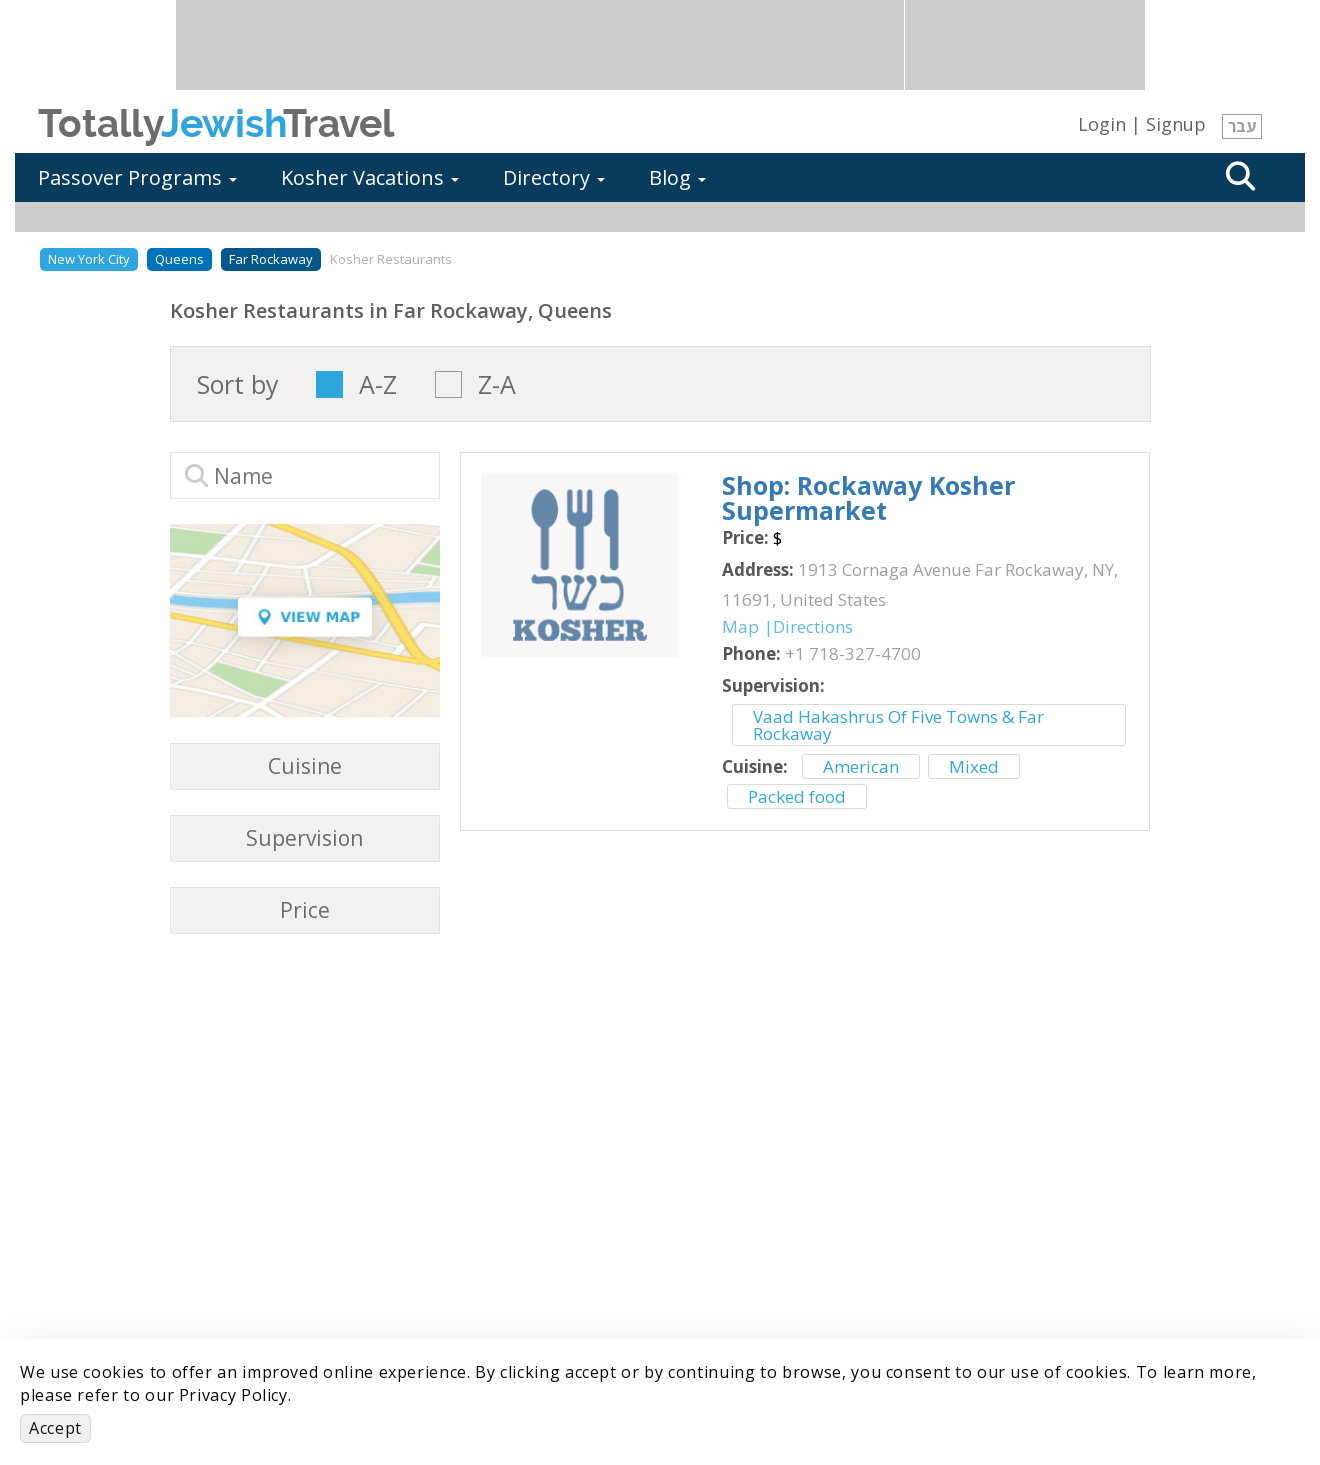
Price (305, 910)
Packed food (797, 796)
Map (740, 626)
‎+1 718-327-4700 (853, 653)
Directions (813, 626)
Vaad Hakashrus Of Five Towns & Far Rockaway (898, 725)
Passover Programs (137, 177)
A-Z (378, 384)
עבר (1242, 126)
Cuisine (305, 766)
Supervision (304, 838)
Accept (55, 1428)
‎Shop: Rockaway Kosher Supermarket (868, 497)
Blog (677, 177)
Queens (179, 259)
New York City (89, 259)
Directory (554, 177)
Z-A (497, 384)
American (861, 766)
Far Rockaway (271, 259)
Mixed (974, 766)
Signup (1176, 124)
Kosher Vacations (370, 177)
